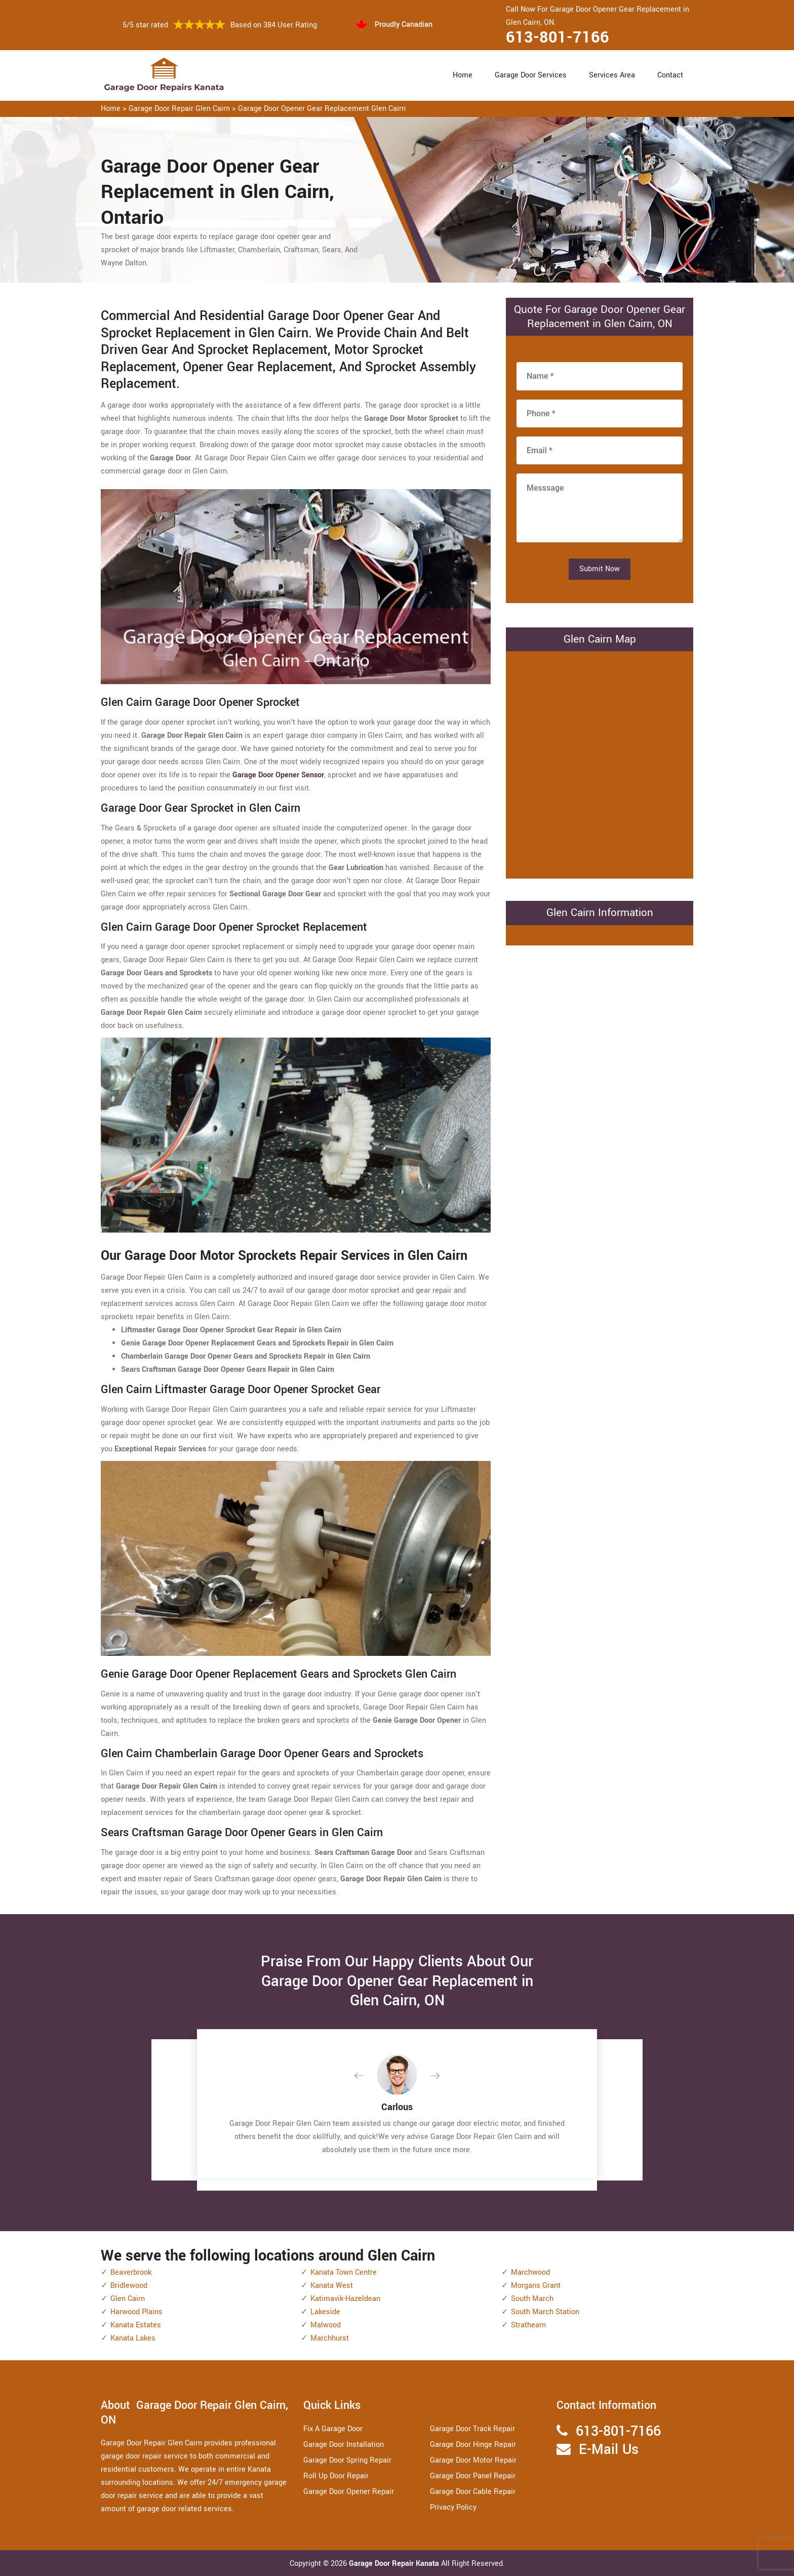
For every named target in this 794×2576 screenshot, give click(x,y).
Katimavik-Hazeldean (345, 2298)
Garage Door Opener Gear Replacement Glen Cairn (322, 108)
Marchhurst (329, 2338)
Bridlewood (128, 2285)
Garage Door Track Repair (472, 2429)
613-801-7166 (557, 37)
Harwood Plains (136, 2312)
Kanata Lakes (132, 2338)
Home (462, 75)
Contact (670, 75)
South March (532, 2298)
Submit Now (599, 569)
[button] (366, 2076)
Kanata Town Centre (343, 2272)
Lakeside (325, 2312)
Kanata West (331, 2285)
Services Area (612, 75)
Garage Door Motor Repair (473, 2460)
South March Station (545, 2312)
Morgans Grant (536, 2285)
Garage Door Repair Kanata (395, 2563)
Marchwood (530, 2272)
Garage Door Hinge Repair (473, 2444)
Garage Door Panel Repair (472, 2476)
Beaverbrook (130, 2272)
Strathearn (528, 2325)
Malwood (325, 2325)
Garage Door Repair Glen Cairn (179, 108)
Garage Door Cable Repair (472, 2491)
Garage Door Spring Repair (347, 2460)
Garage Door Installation (343, 2444)
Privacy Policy (453, 2507)
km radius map (599, 762)
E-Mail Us (609, 2450)
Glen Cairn (127, 2298)
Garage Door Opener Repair (348, 2491)
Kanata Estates (135, 2325)
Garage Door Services (531, 75)
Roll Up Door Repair (336, 2476)
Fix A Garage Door (333, 2429)
